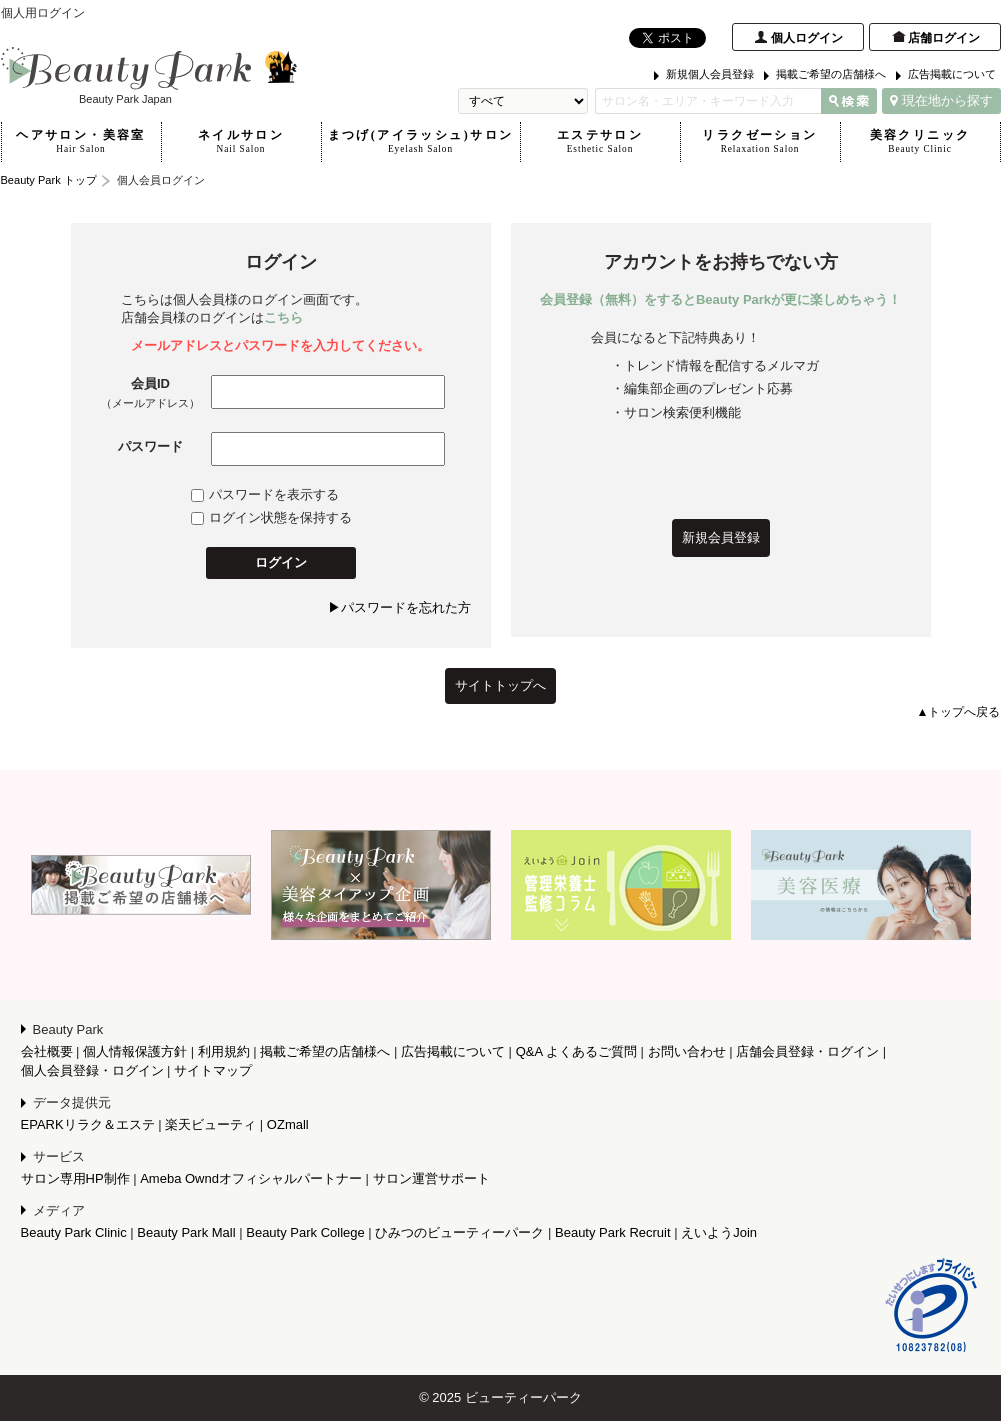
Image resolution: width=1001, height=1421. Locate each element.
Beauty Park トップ (49, 180)
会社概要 (47, 1051)
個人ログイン (807, 38)
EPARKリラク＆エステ (88, 1124)
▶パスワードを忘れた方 (399, 607)
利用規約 (224, 1051)
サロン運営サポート (431, 1178)
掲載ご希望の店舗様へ (831, 74)
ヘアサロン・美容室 (81, 142)
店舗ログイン (944, 38)
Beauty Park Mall (186, 1232)
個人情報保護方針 (135, 1051)
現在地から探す (941, 100)
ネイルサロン (241, 142)
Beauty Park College (305, 1232)
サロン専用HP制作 (75, 1178)
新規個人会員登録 (710, 74)
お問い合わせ (687, 1051)
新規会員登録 (721, 537)
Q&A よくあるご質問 (576, 1051)
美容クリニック (920, 142)
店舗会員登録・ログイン (807, 1051)
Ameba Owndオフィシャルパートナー (251, 1178)
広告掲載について (952, 74)
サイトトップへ (500, 685)
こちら (283, 317)
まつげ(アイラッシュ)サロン (421, 142)
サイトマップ (213, 1070)
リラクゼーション (760, 142)
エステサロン (600, 142)
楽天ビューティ (210, 1124)
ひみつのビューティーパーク (459, 1232)
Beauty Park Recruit (613, 1232)
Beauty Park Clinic (74, 1232)
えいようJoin (719, 1232)
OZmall (288, 1124)
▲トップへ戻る (959, 712)
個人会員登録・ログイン (92, 1070)
